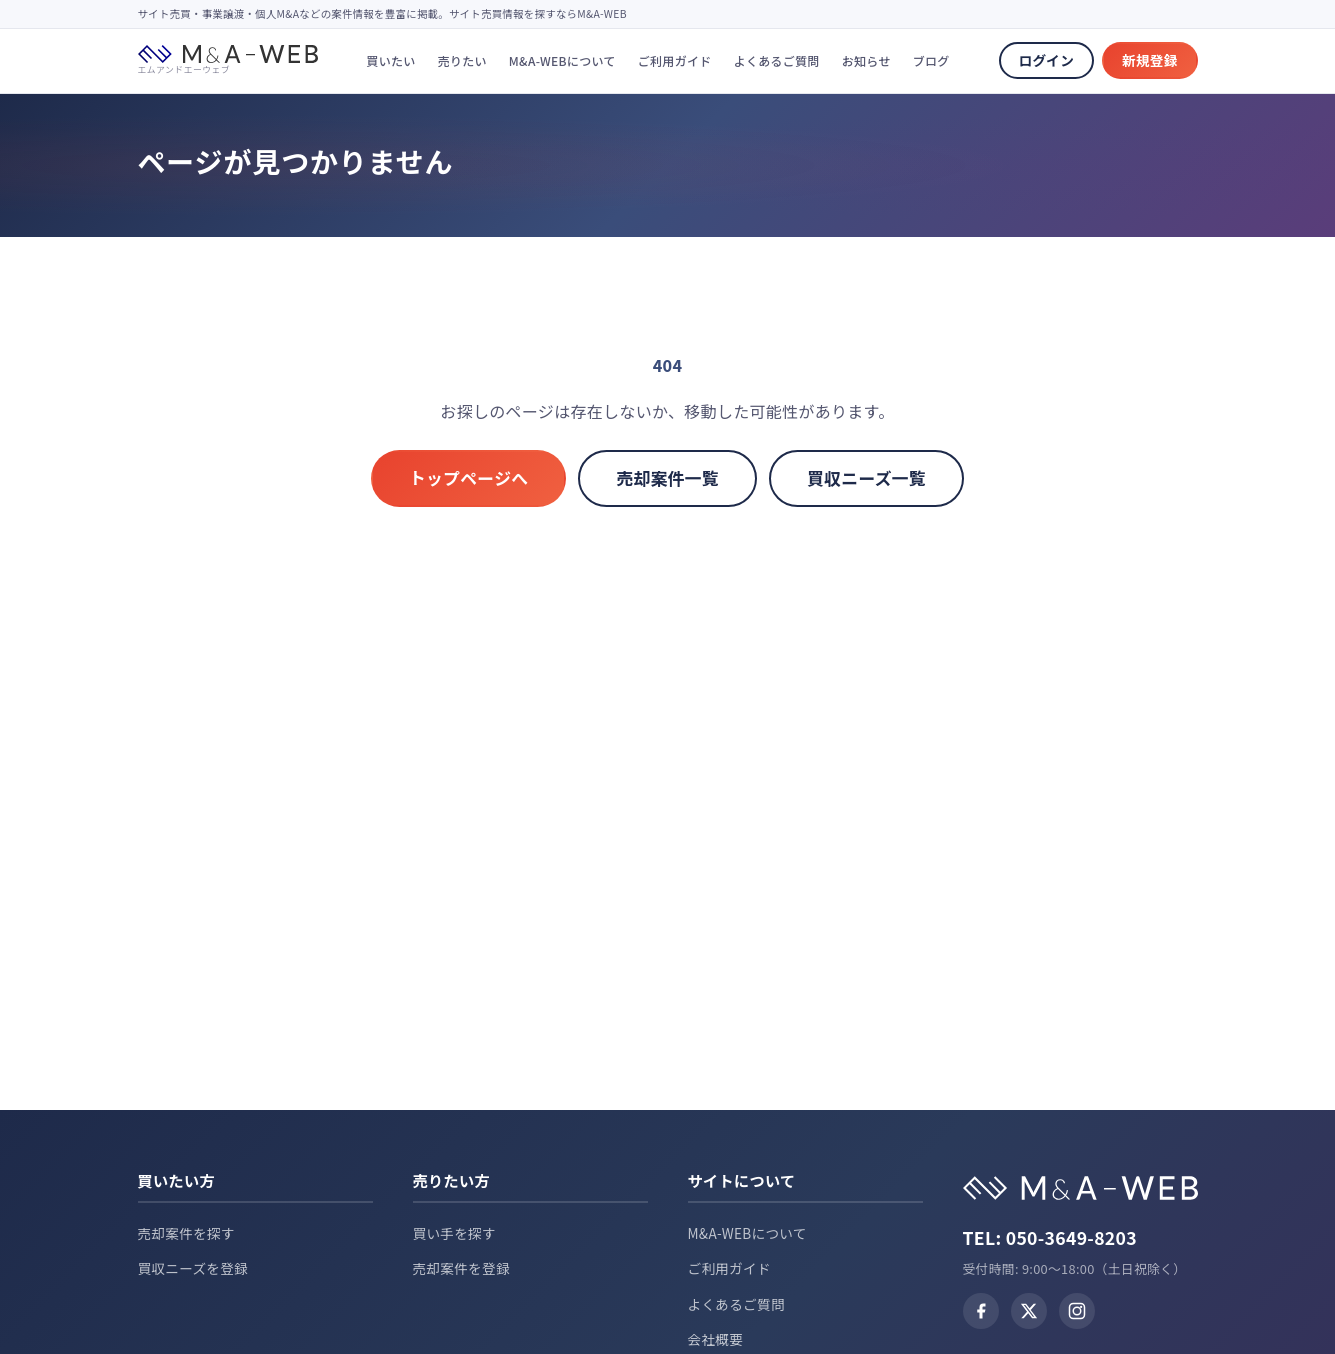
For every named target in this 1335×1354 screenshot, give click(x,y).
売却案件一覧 (667, 478)
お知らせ (866, 60)
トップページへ (469, 478)
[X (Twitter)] (1029, 1311)
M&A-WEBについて (562, 60)
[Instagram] (1077, 1311)
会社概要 (716, 1339)
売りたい (462, 60)
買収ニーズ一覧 (866, 478)
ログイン (1046, 60)
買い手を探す (454, 1233)
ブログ (931, 60)
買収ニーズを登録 (193, 1268)
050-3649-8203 (1071, 1237)
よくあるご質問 (777, 60)
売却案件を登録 (461, 1268)
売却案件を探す (186, 1233)
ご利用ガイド (675, 60)
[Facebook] (981, 1311)
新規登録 (1149, 60)
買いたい (390, 60)
